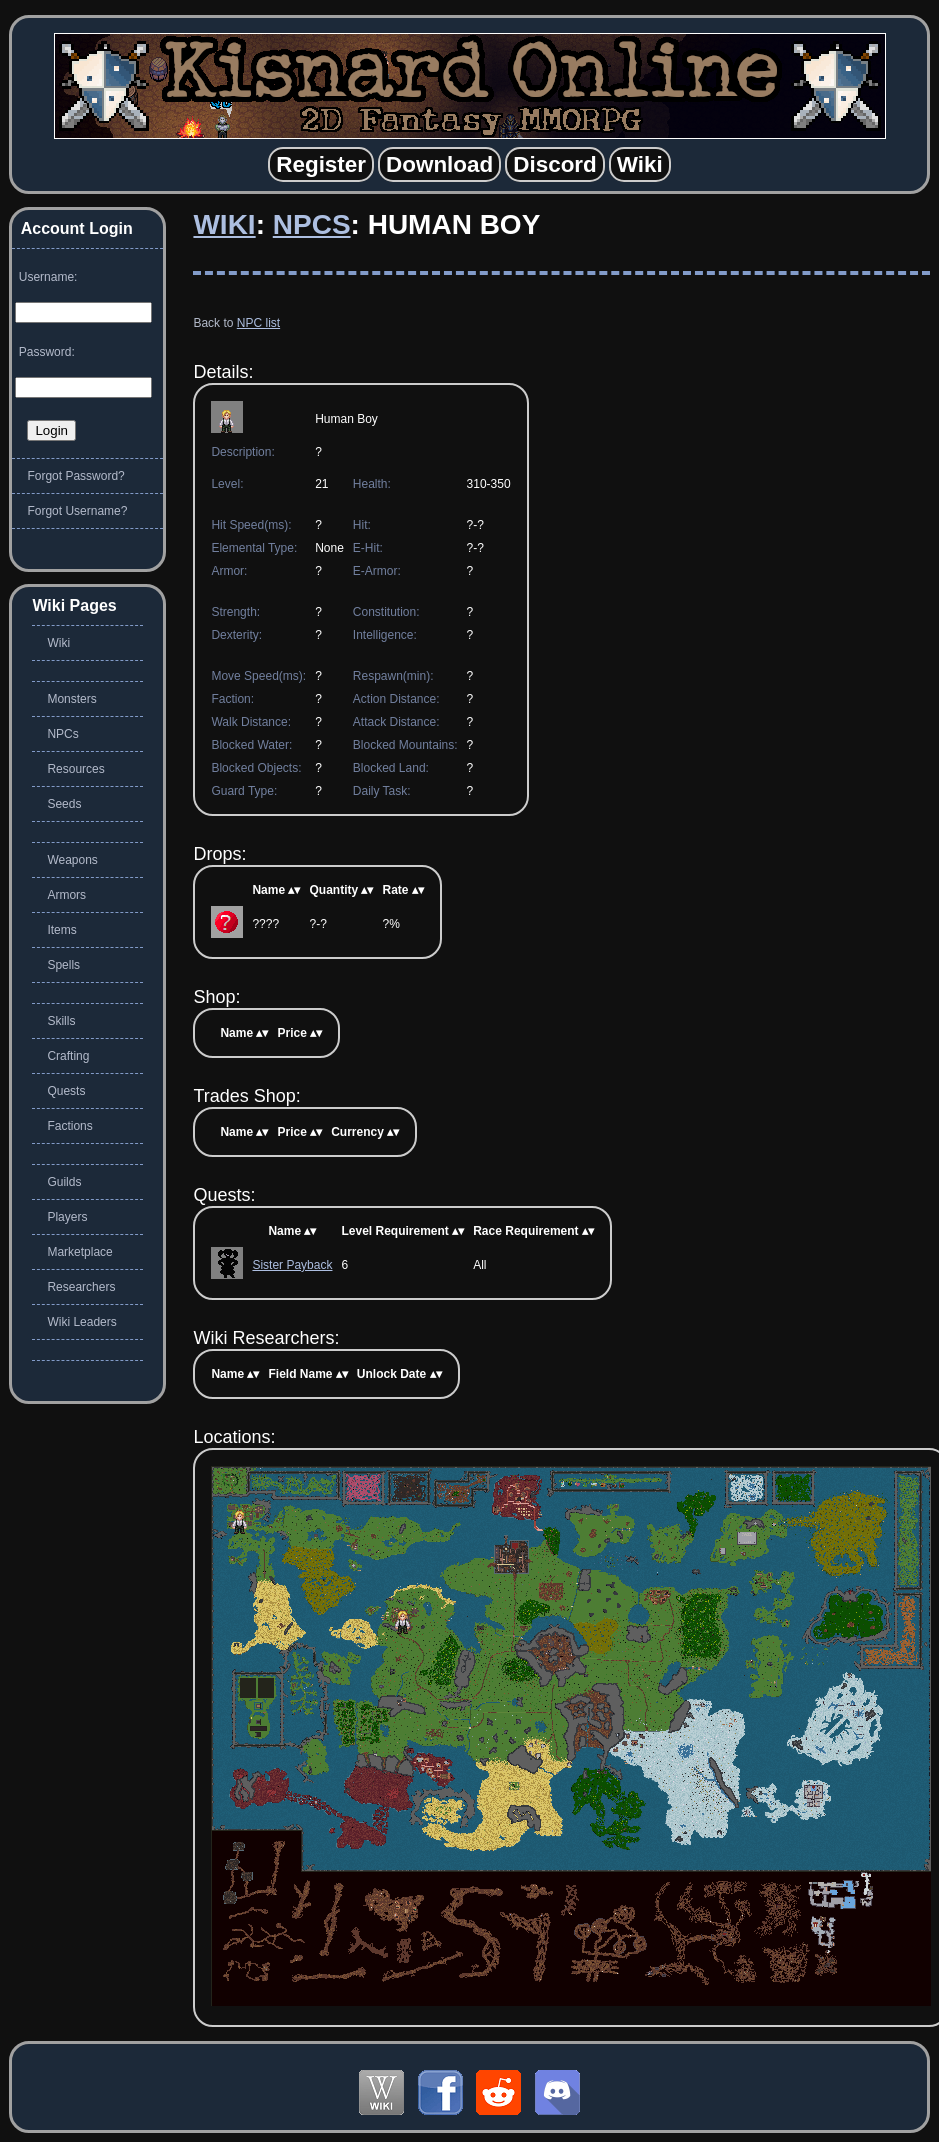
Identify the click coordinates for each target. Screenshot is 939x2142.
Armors (66, 895)
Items (61, 930)
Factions (69, 1126)
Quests (66, 1091)
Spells (63, 965)
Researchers (81, 1287)
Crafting (68, 1056)
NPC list (258, 323)
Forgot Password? (75, 476)
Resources (75, 769)
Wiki (224, 224)
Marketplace (79, 1252)
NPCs (312, 224)
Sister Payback (292, 1265)
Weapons (72, 860)
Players (67, 1217)
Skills (61, 1021)
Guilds (64, 1182)
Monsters (71, 699)
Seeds (64, 804)
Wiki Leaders (81, 1322)
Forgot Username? (77, 511)
